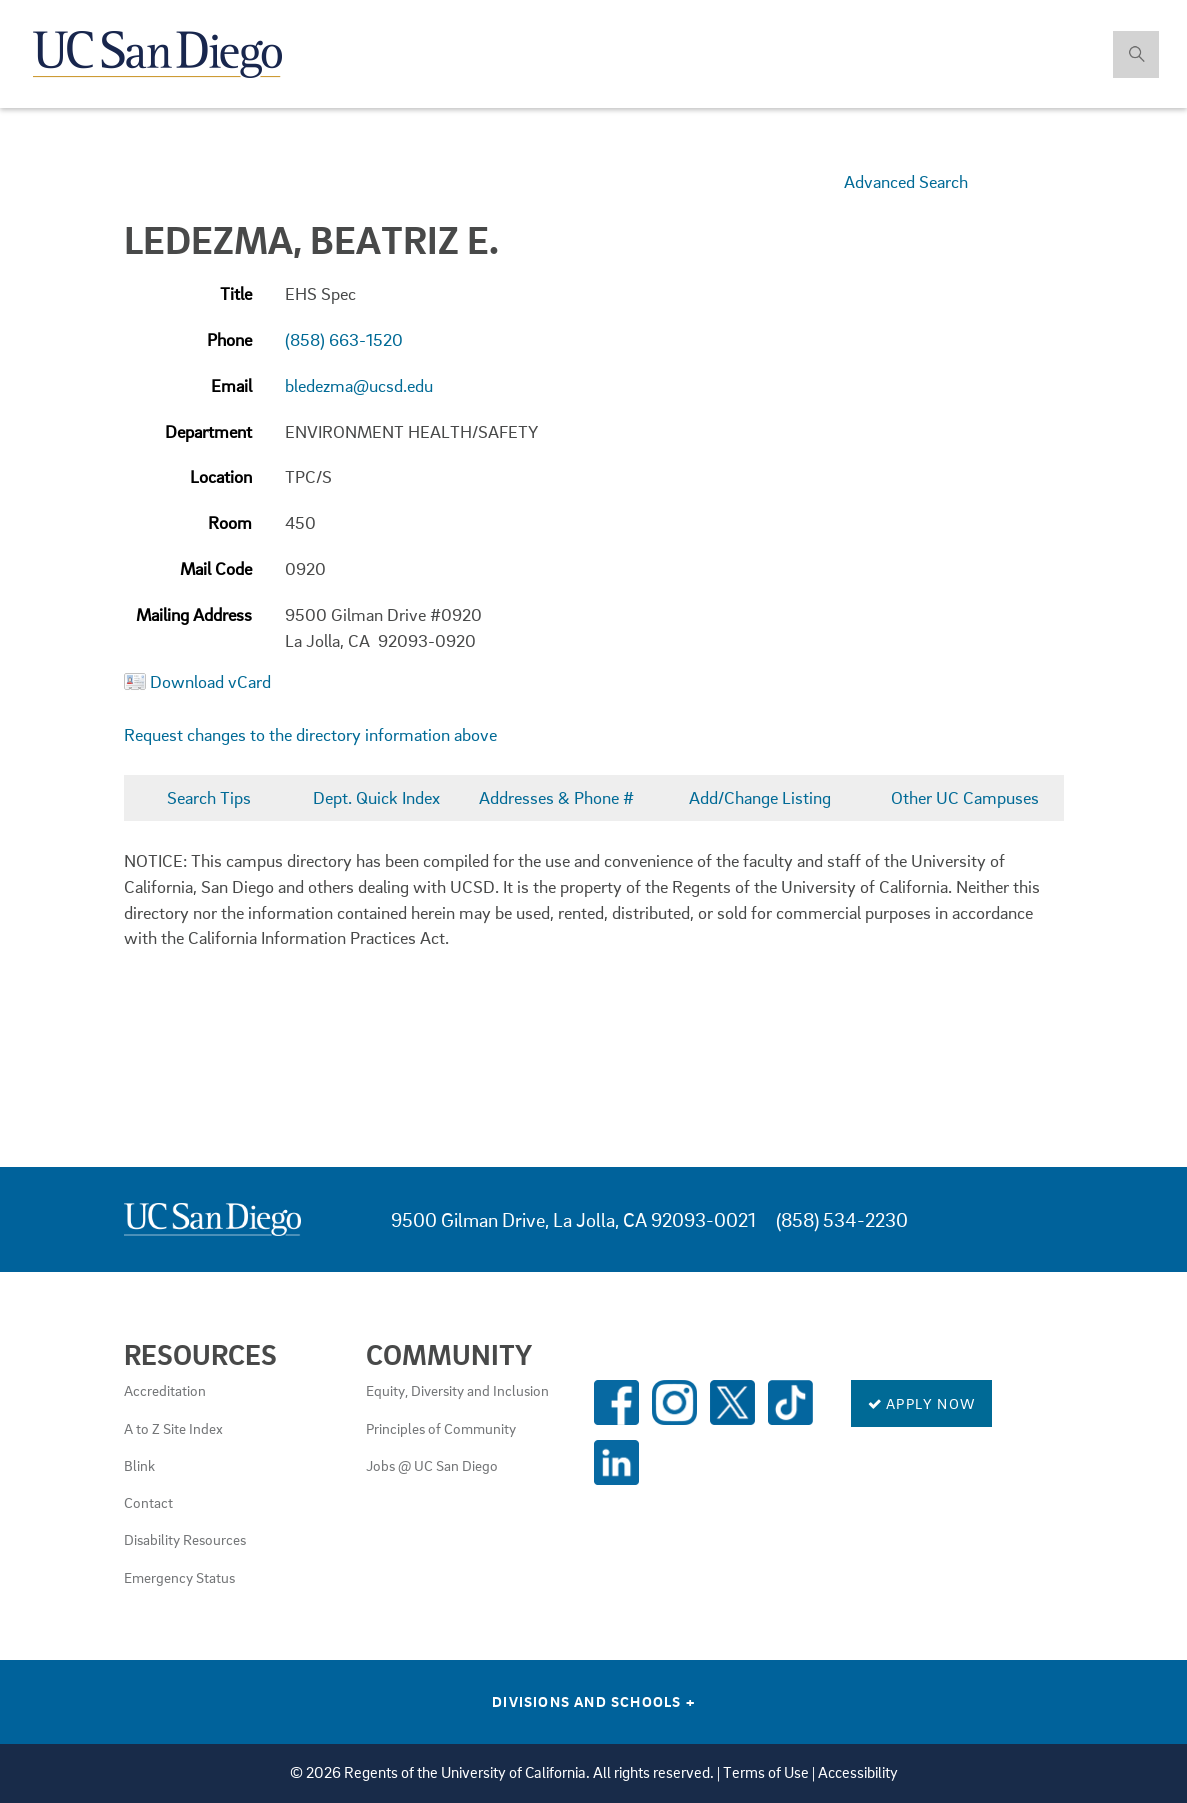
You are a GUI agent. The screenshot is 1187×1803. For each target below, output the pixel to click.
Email (231, 385)
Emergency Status (179, 1577)
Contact (148, 1502)
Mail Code (216, 568)
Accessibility (858, 1772)
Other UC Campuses (965, 797)
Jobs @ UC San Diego (432, 1465)
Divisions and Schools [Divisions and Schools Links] (593, 1701)
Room (230, 522)
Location (221, 476)
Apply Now (921, 1403)
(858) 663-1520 (344, 339)
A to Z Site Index (173, 1428)
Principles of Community (441, 1428)
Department (208, 431)
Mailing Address (194, 614)
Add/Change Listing (760, 797)
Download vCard (210, 681)
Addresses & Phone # (556, 797)
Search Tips (209, 797)
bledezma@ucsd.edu (359, 385)
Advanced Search (906, 181)
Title (236, 293)
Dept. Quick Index (376, 797)
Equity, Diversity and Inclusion (457, 1390)
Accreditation (165, 1390)
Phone (229, 339)
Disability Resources (185, 1539)
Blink (139, 1465)
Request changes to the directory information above (310, 734)
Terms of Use (766, 1772)
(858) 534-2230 (842, 1219)
